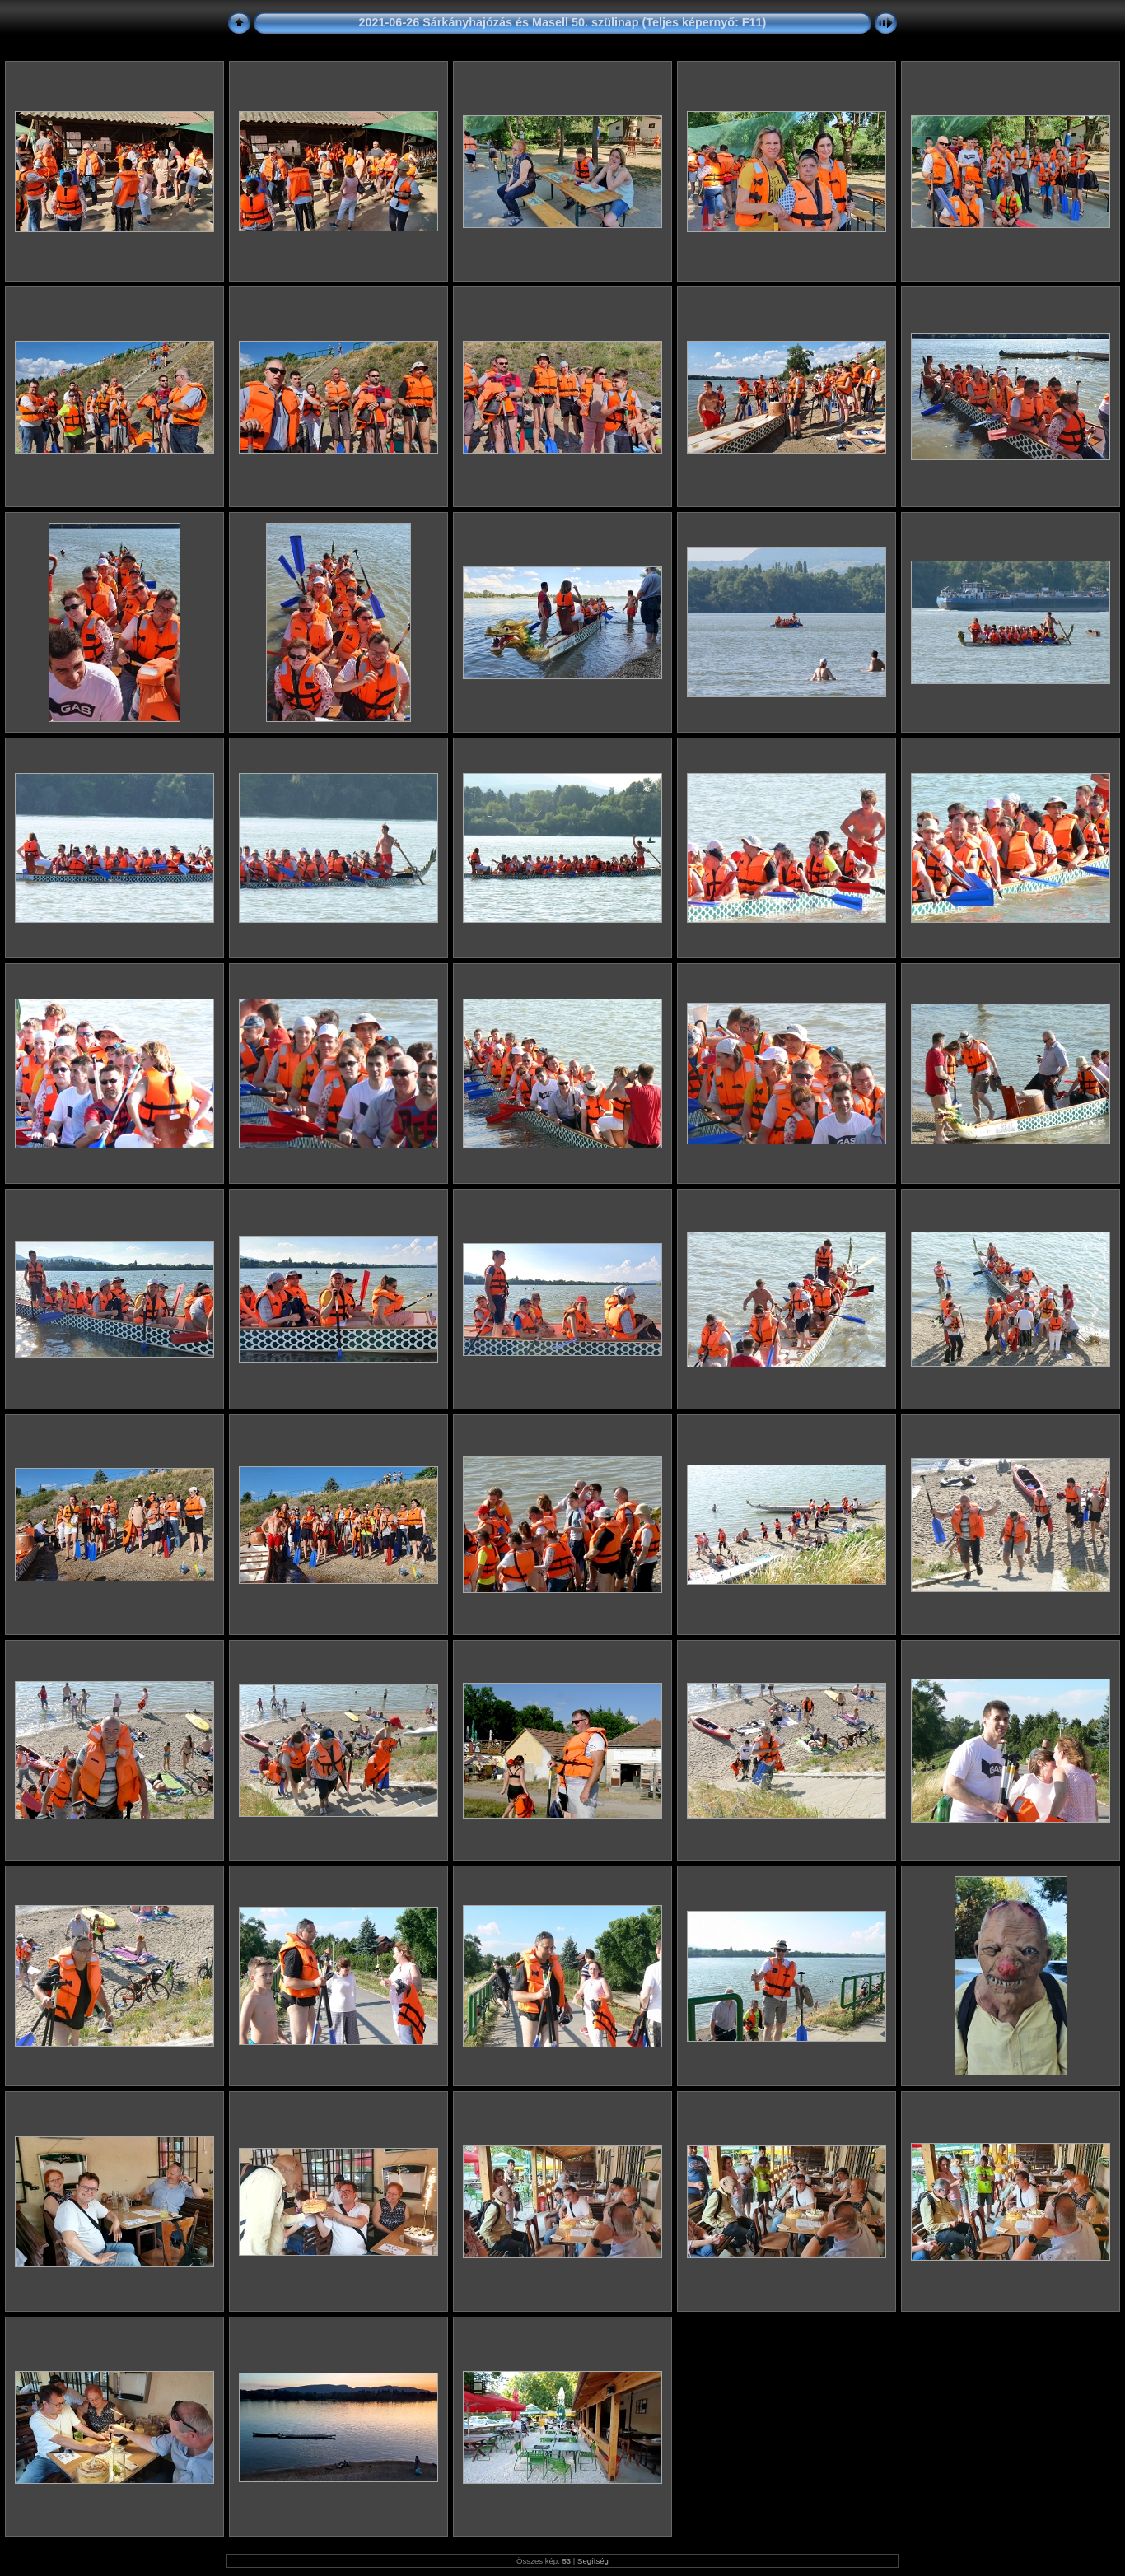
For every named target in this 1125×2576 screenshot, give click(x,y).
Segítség (593, 2560)
